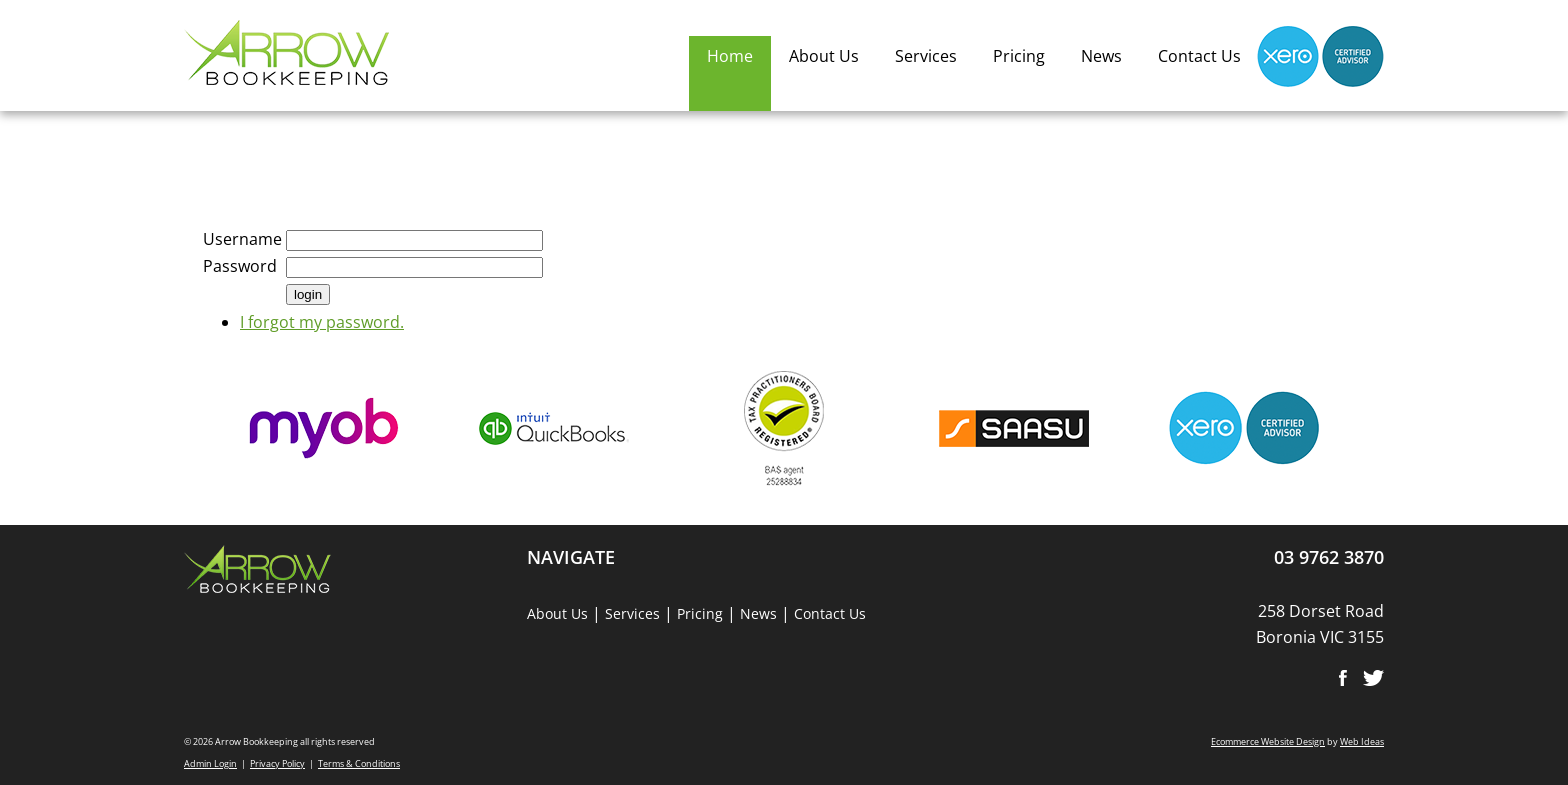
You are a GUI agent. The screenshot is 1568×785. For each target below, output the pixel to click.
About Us (824, 56)
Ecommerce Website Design (1268, 741)
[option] (324, 438)
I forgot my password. (322, 322)
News (1101, 56)
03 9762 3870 (1329, 557)
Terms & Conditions (359, 763)
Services (926, 56)
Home (730, 56)
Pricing (1019, 56)
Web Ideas (1362, 741)
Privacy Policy (277, 763)
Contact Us (1199, 56)
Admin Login (210, 763)
